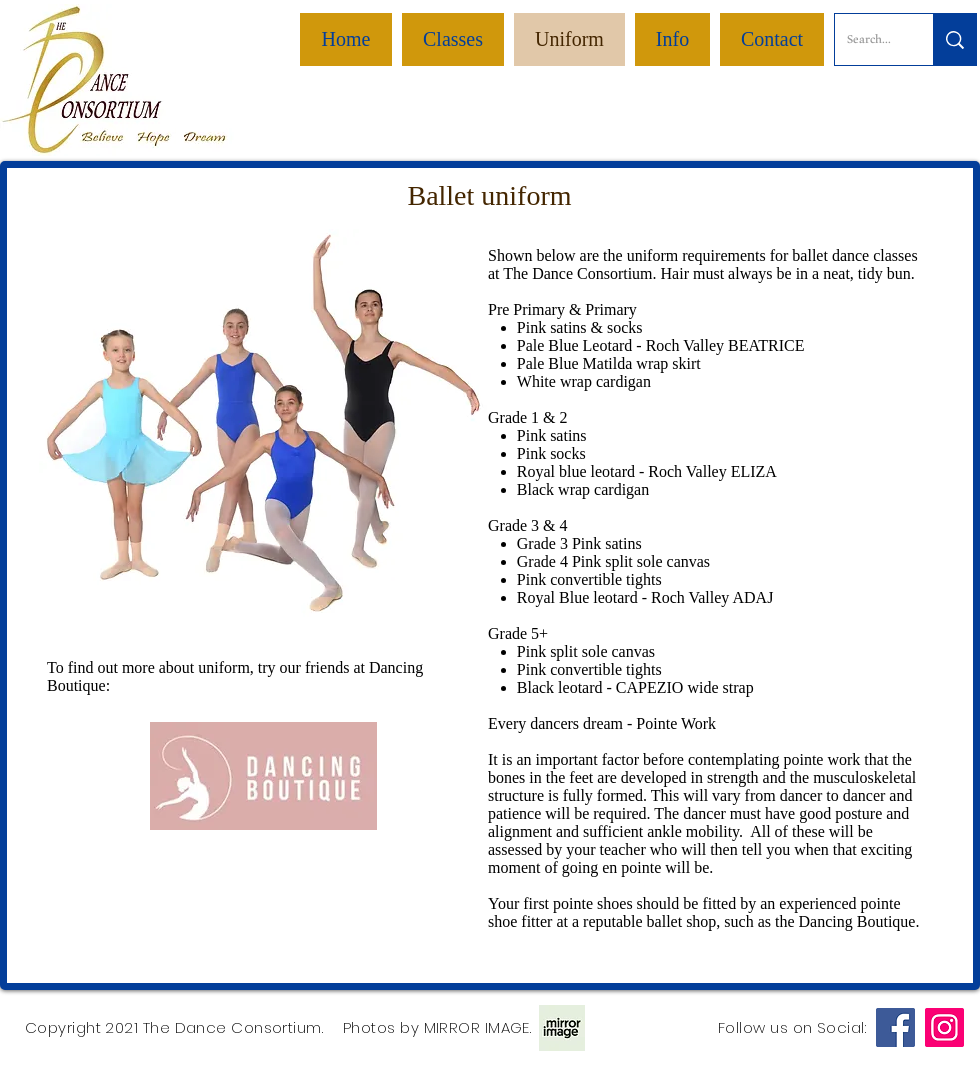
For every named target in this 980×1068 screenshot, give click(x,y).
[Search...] (869, 39)
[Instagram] (944, 1027)
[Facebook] (895, 1027)
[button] (672, 39)
